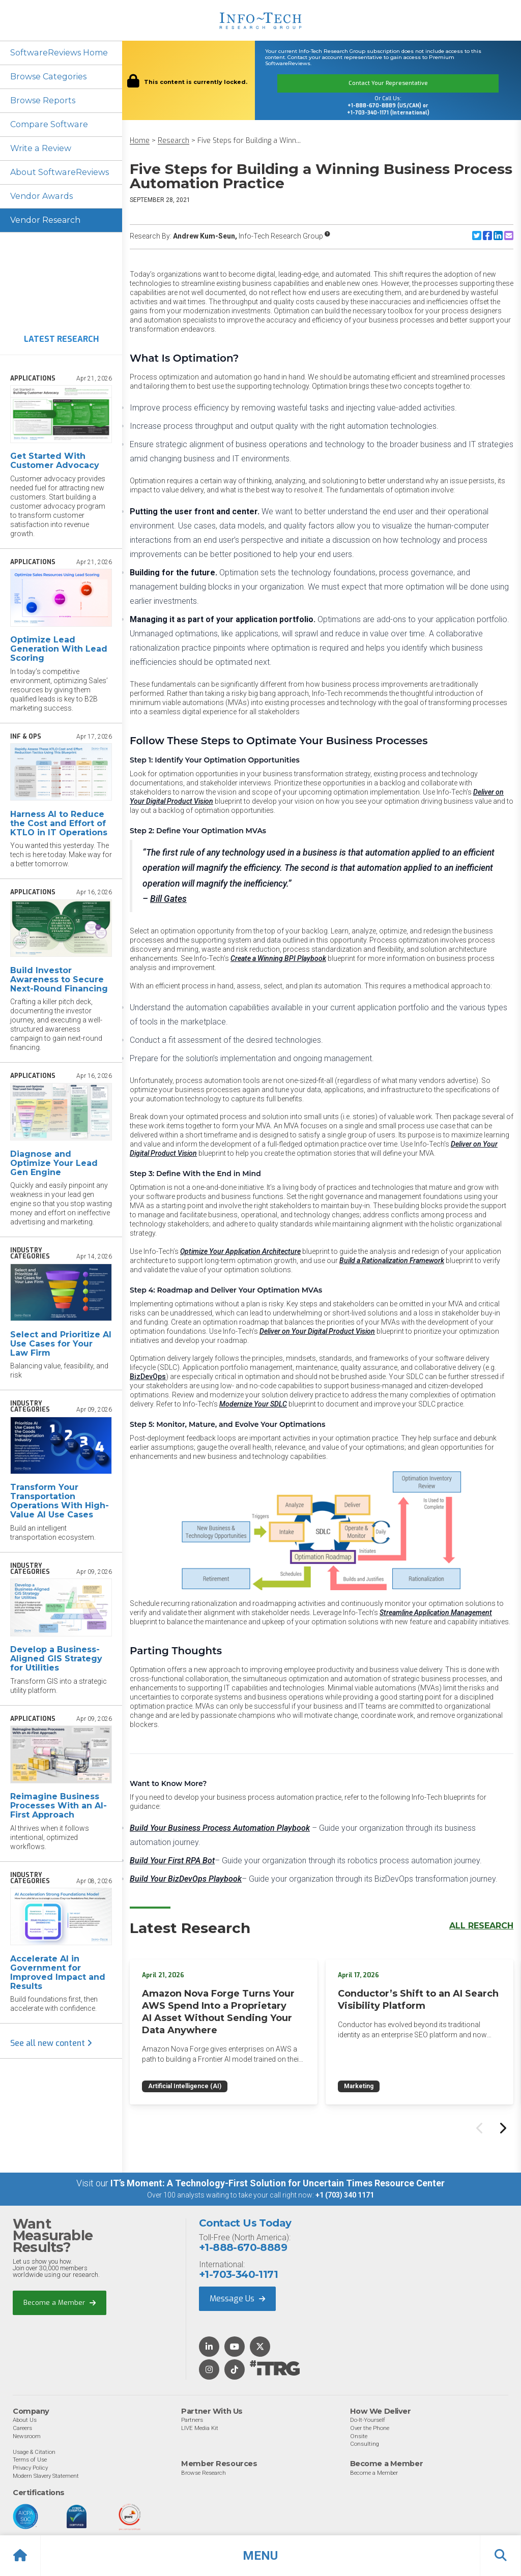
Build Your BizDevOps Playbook (186, 1879)
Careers (22, 2428)
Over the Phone (369, 2428)
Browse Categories (48, 76)
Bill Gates (168, 899)
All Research (481, 1925)
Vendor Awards (41, 196)
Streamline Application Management (436, 1612)
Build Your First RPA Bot (172, 1860)
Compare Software (48, 124)
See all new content (51, 2043)
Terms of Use (30, 2459)
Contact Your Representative (388, 83)
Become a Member (59, 2302)
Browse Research (203, 2472)
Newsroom (27, 2436)
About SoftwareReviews (59, 172)
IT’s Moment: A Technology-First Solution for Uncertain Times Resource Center (277, 2183)
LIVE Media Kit (199, 2428)
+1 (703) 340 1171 (344, 2195)
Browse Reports (42, 100)
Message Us (237, 2298)
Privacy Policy (30, 2467)
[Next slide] (502, 2128)
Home (140, 140)
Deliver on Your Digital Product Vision (317, 1331)
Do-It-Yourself (367, 2419)
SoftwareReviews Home (58, 52)
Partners (192, 2419)
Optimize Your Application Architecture (240, 1251)
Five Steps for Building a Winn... (249, 140)
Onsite (358, 2436)
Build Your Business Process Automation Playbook (220, 1828)
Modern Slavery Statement (46, 2475)
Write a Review (40, 148)
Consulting (364, 2443)
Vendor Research (45, 220)
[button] (260, 2555)
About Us (25, 2419)
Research (173, 140)
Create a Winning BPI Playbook (278, 958)
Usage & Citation (34, 2451)
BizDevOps (148, 1376)
